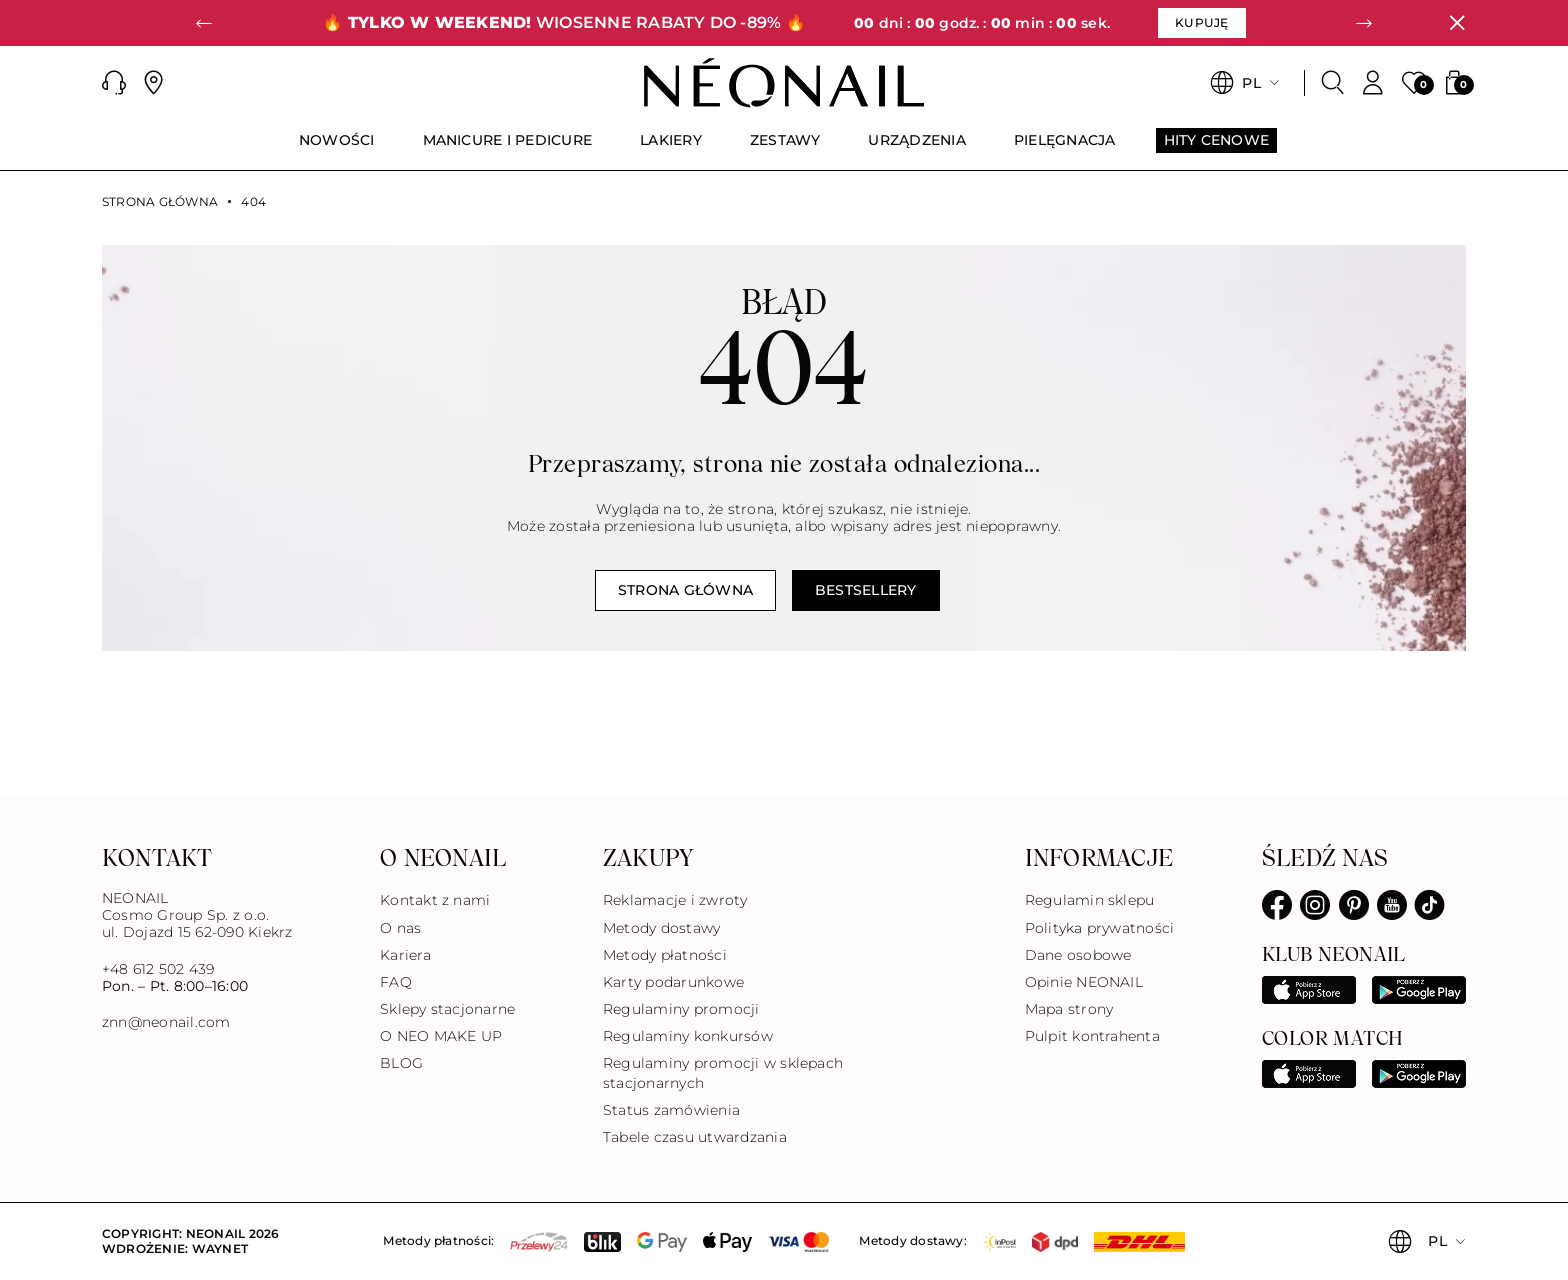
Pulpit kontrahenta (1092, 1036)
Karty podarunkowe (673, 982)
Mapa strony (1069, 1009)
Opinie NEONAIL (1084, 982)
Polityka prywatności (1100, 928)
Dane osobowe (1078, 955)
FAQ (396, 982)
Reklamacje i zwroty (675, 900)
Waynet (220, 1248)
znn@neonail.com (166, 1022)
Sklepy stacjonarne (447, 1009)
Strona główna (160, 202)
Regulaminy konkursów (688, 1036)
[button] (204, 23)
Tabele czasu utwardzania (695, 1137)
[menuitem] (337, 149)
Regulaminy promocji (681, 1009)
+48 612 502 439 (158, 969)
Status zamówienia (671, 1110)
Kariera (405, 955)
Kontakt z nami (435, 900)
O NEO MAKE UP (441, 1036)
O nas (400, 928)
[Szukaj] (1333, 83)
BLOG (401, 1063)
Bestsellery (866, 590)
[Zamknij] (1457, 23)
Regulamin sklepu (1090, 900)
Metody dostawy (661, 928)
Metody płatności (665, 955)
